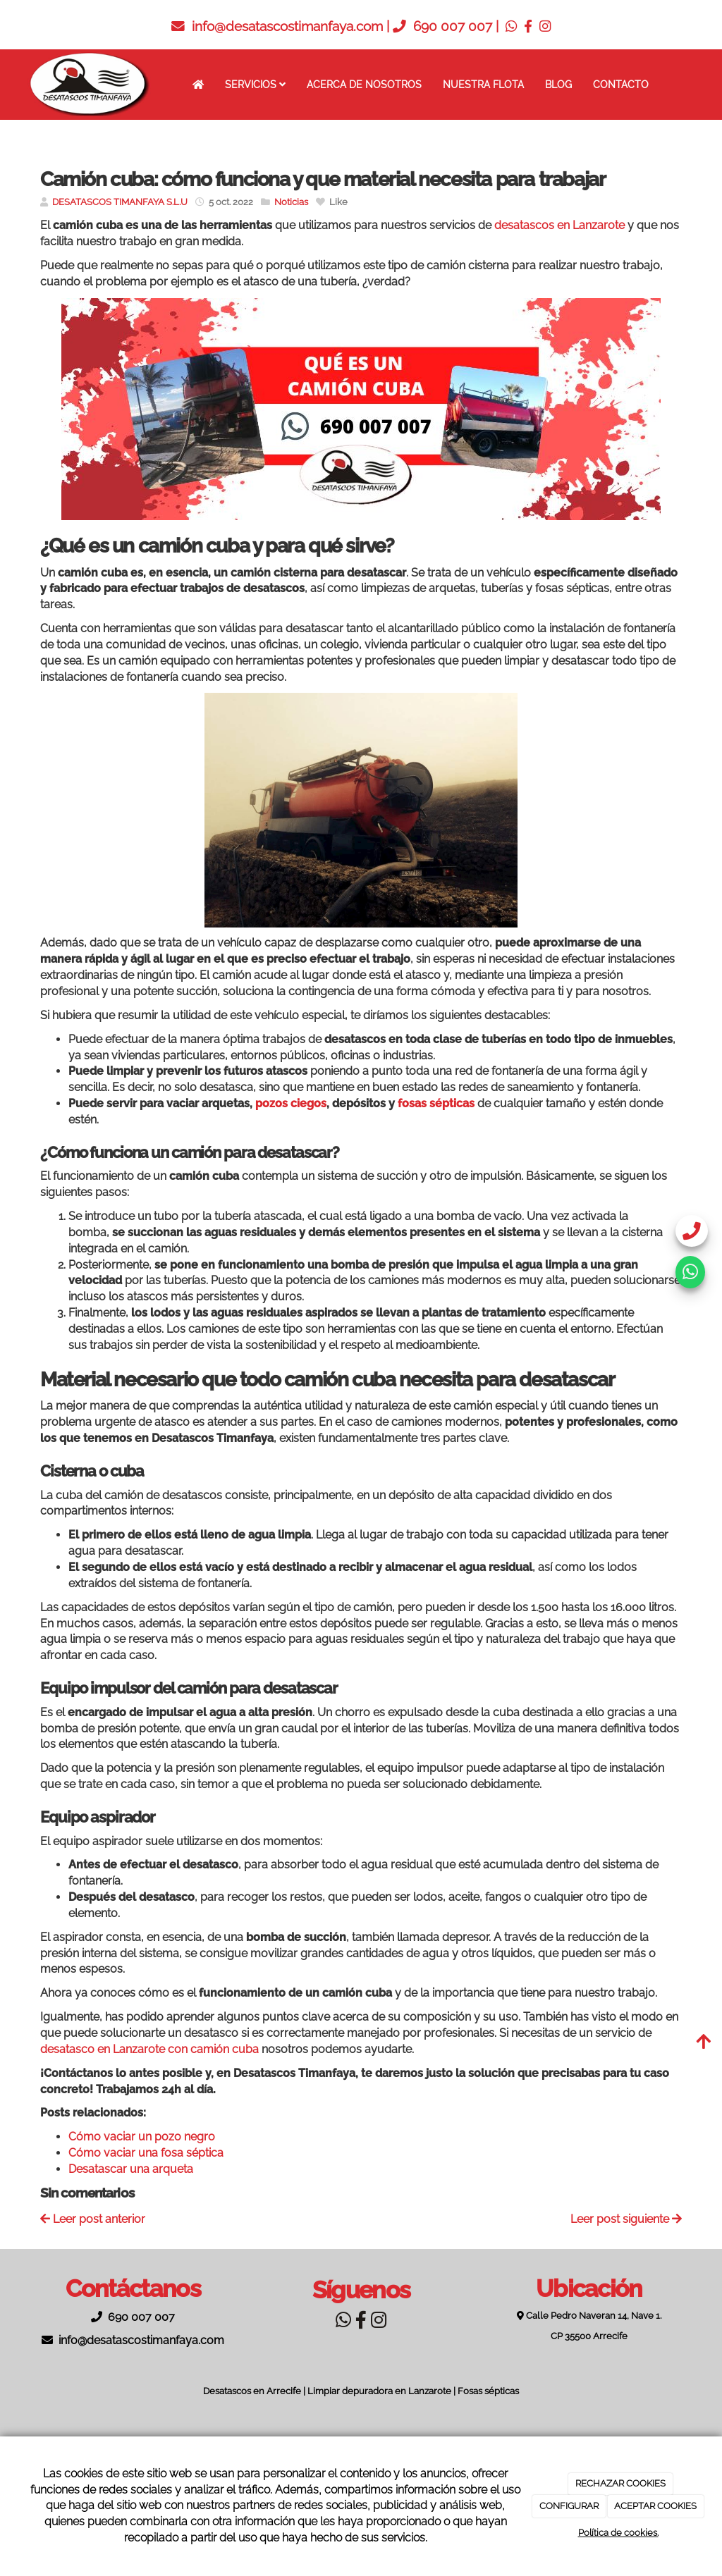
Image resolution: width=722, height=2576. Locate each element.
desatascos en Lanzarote (559, 225)
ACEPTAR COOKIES (655, 2506)
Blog (558, 84)
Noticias (291, 202)
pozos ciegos (290, 1103)
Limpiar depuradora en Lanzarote (379, 2391)
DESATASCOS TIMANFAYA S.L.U (120, 202)
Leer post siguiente (626, 2219)
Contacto (621, 84)
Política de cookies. (618, 2532)
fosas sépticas (436, 1103)
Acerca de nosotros (364, 84)
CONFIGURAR (569, 2506)
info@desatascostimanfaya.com (287, 26)
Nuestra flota (483, 84)
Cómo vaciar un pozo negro (141, 2136)
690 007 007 (452, 26)
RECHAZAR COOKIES (620, 2483)
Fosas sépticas (488, 2391)
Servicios (255, 84)
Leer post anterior (92, 2219)
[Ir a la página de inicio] (89, 84)
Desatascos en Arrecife (252, 2391)
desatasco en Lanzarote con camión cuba (149, 2049)
